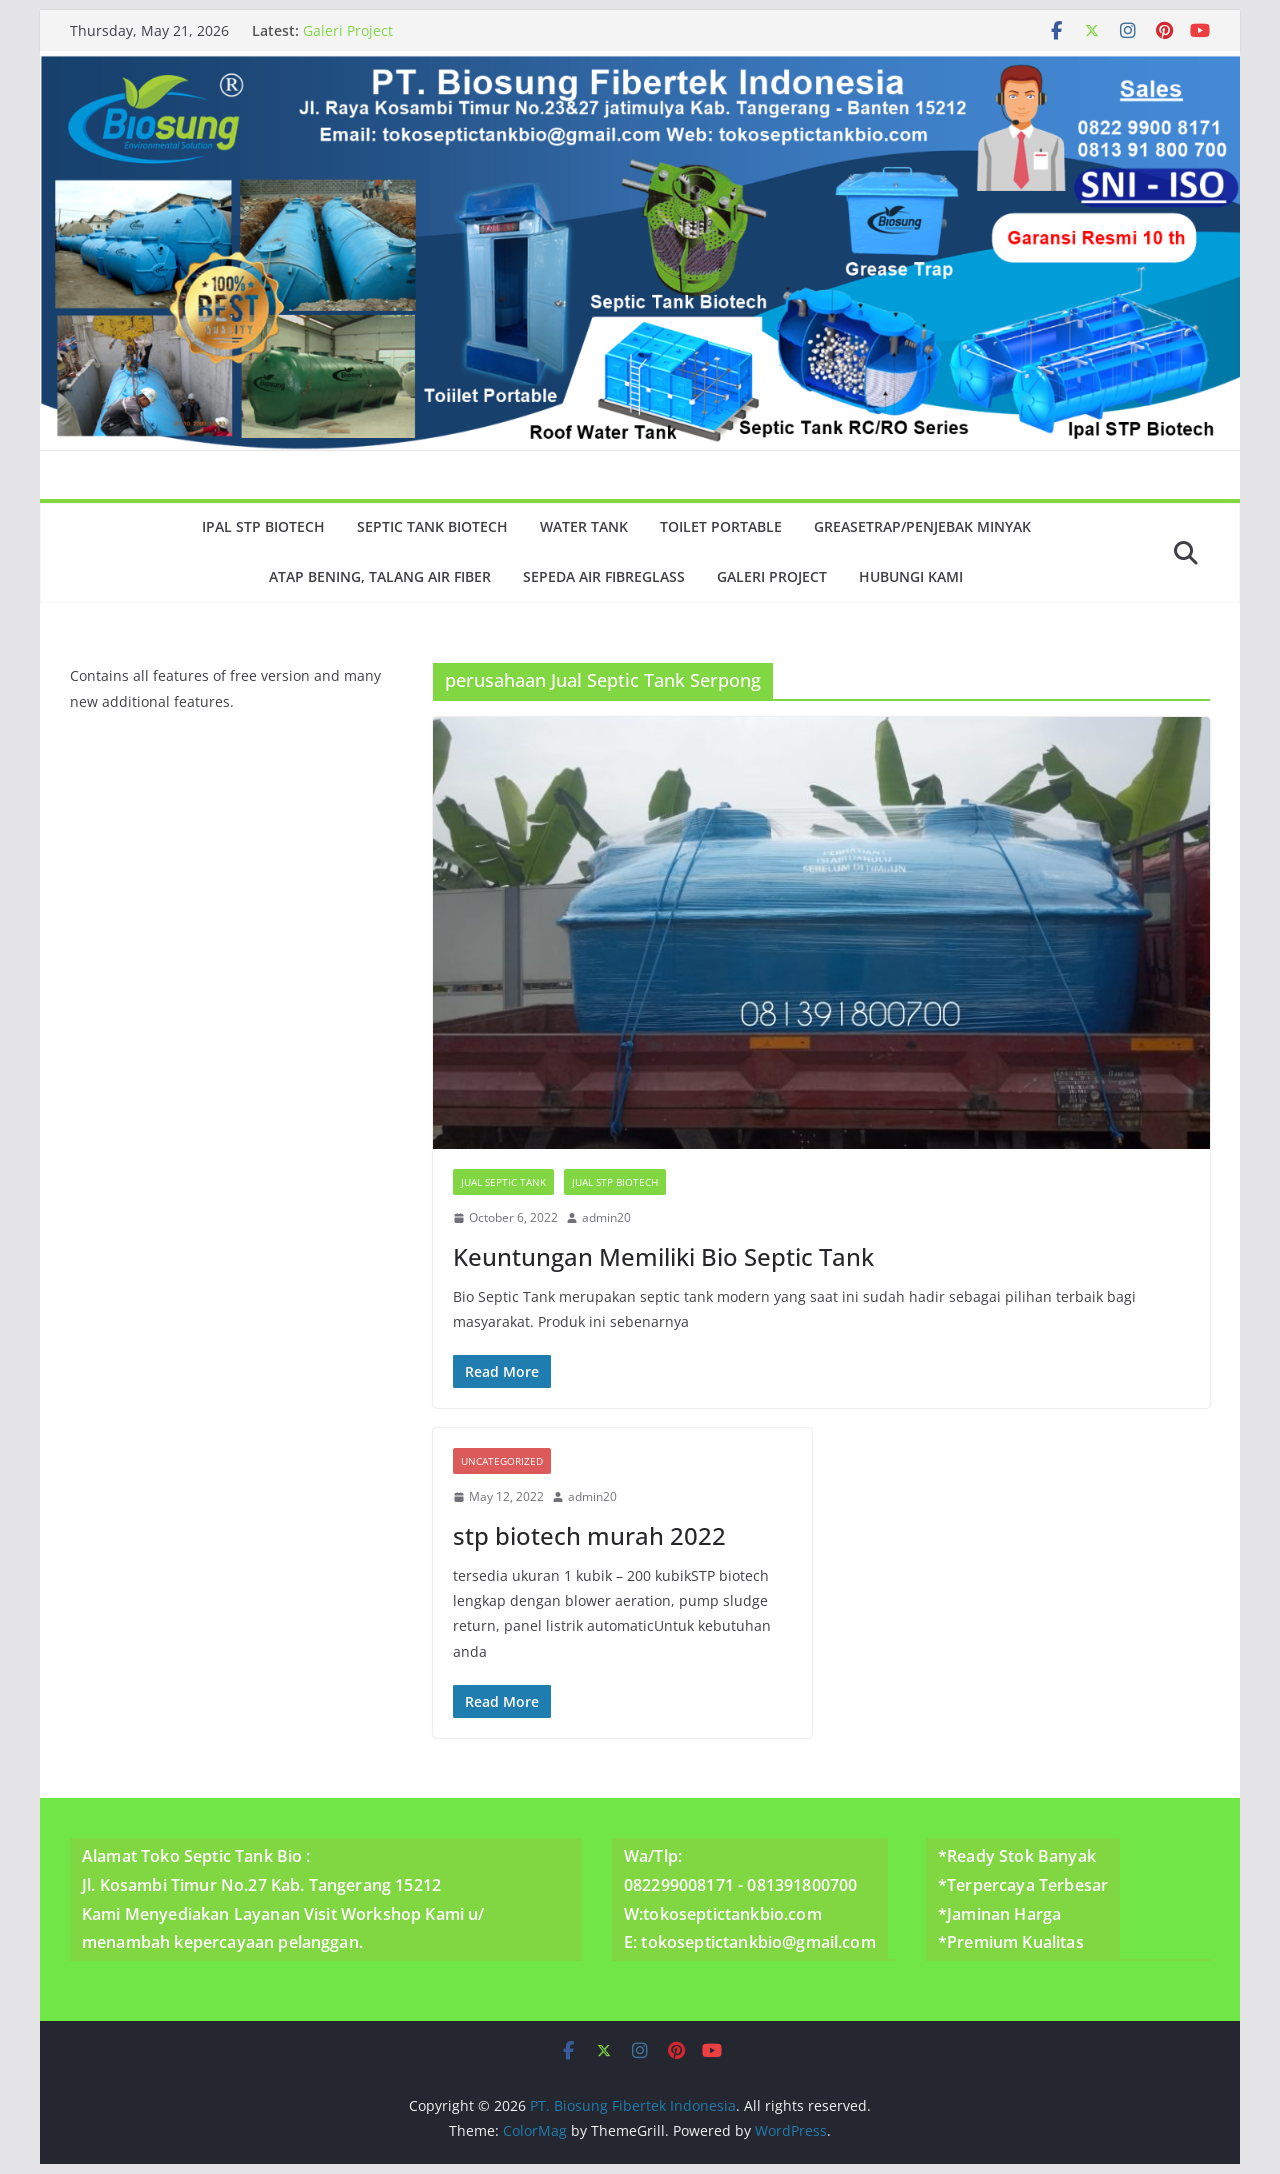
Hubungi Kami (911, 576)
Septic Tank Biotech (432, 526)
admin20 (606, 1217)
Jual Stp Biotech (615, 1182)
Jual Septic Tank (503, 1182)
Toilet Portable (721, 526)
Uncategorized (502, 1461)
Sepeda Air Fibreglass (604, 576)
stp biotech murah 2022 (589, 1535)
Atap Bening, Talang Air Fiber (380, 576)
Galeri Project (348, 30)
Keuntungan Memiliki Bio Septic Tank (663, 1256)
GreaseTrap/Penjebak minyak (922, 526)
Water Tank (584, 526)
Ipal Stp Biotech (263, 526)
